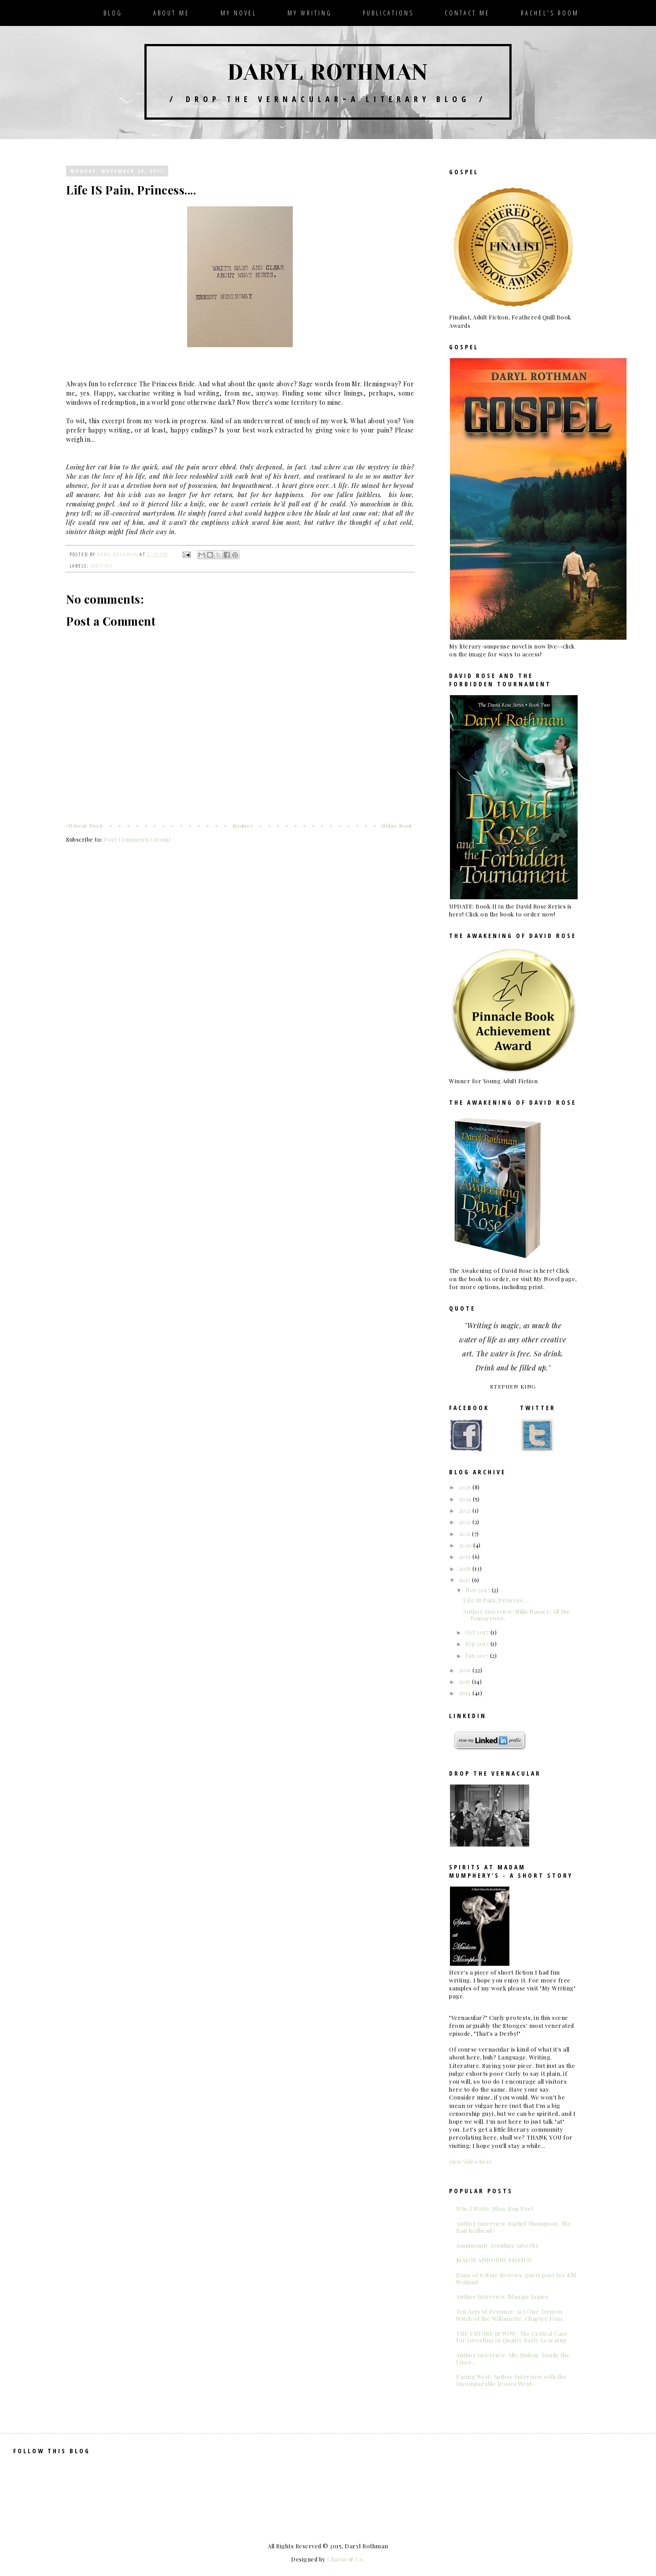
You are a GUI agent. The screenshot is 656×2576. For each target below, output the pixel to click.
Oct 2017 (477, 1632)
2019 (466, 1556)
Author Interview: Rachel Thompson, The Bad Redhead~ (513, 2227)
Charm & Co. (346, 2559)
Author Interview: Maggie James (502, 2296)
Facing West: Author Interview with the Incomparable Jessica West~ (511, 2380)
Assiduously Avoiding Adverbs (497, 2245)
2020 (466, 1545)
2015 (465, 1681)
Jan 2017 (477, 1655)
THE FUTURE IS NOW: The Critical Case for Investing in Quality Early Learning (512, 2337)
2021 (465, 1533)
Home (241, 825)
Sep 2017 (477, 1643)
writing (102, 565)
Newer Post (85, 825)
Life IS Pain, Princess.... (496, 1600)
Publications (388, 13)
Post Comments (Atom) (137, 839)
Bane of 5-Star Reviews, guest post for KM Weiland (516, 2278)
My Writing (309, 13)
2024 (466, 1498)
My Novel (239, 13)
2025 (466, 1487)
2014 (466, 1693)
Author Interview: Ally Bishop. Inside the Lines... (513, 2358)
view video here (471, 2161)
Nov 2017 (478, 1590)
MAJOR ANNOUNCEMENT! (493, 2260)
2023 (466, 1510)
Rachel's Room (550, 13)
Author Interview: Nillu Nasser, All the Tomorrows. (516, 1615)
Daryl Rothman (328, 72)
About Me (171, 13)
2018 (466, 1568)
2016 (466, 1670)
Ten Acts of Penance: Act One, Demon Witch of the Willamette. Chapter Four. (510, 2315)
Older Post (396, 825)
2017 (465, 1579)
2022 (466, 1521)
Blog (112, 13)
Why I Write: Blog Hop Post (494, 2208)
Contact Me (467, 13)
